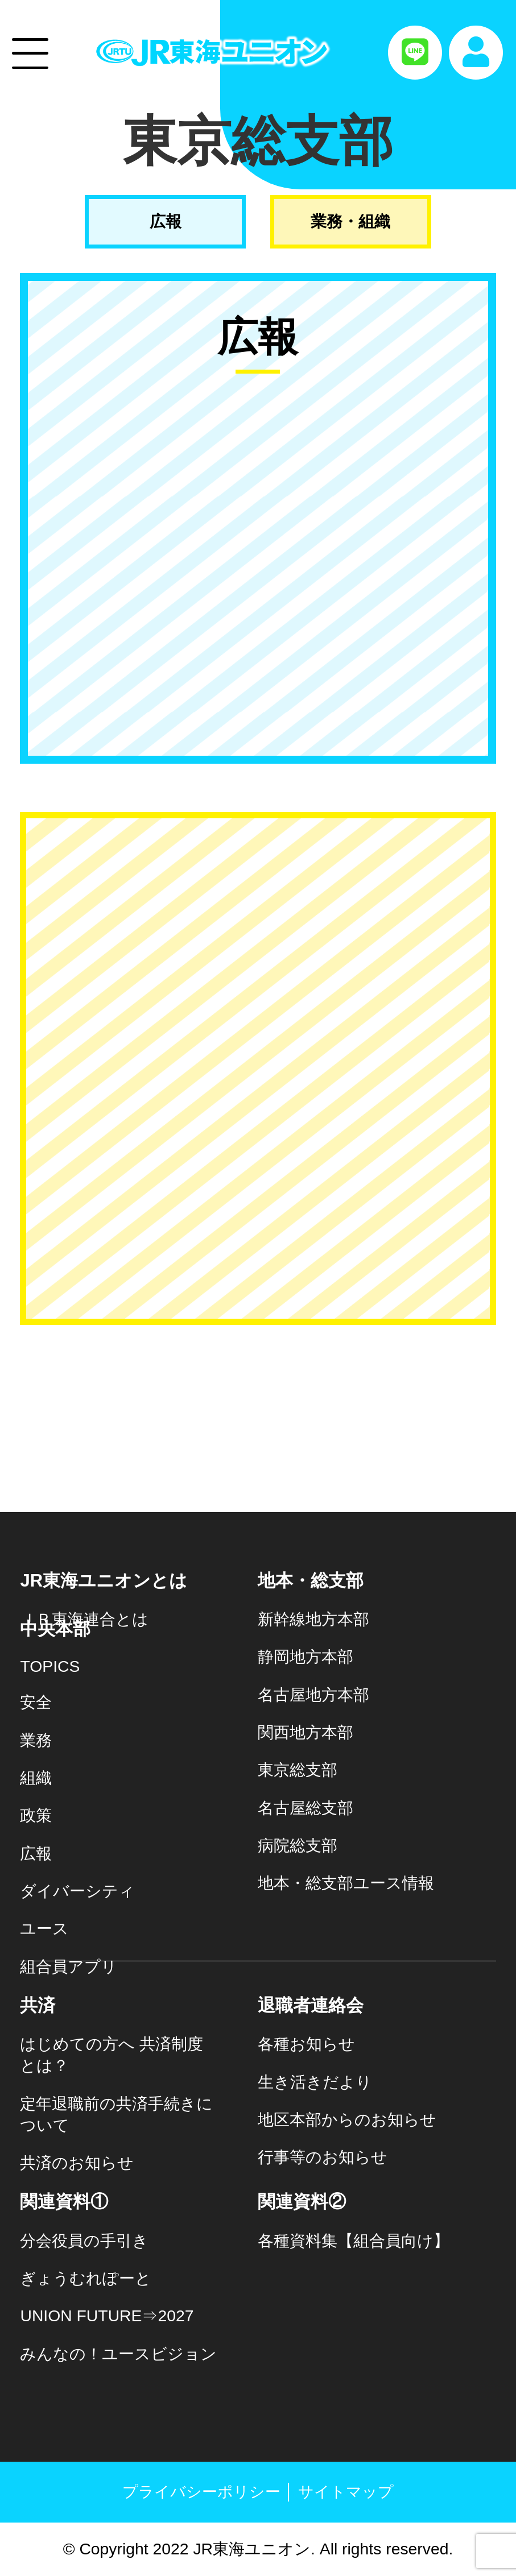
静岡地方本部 (305, 1656)
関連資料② (302, 2201)
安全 (36, 1702)
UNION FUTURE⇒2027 (106, 2315)
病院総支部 (297, 1845)
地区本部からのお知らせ (347, 2119)
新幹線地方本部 (313, 1619)
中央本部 (55, 1629)
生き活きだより (315, 2082)
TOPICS (50, 1666)
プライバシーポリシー (201, 2491)
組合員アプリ (68, 1966)
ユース (44, 1928)
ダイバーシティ (77, 1891)
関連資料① (64, 2201)
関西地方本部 (305, 1732)
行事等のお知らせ (322, 2157)
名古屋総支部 (305, 1808)
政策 (36, 1815)
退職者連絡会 (311, 2005)
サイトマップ (346, 2491)
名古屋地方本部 (313, 1694)
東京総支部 (297, 1770)
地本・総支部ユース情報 (346, 1883)
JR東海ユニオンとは (103, 1581)
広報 (165, 221)
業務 (36, 1740)
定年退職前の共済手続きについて (116, 2114)
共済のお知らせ (77, 2162)
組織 (36, 1778)
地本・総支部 (311, 1581)
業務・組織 (350, 221)
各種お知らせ (306, 2044)
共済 (37, 2005)
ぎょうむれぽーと (85, 2278)
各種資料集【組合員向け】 (353, 2240)
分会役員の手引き (84, 2240)
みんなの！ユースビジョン (118, 2354)
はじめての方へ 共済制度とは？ (111, 2054)
